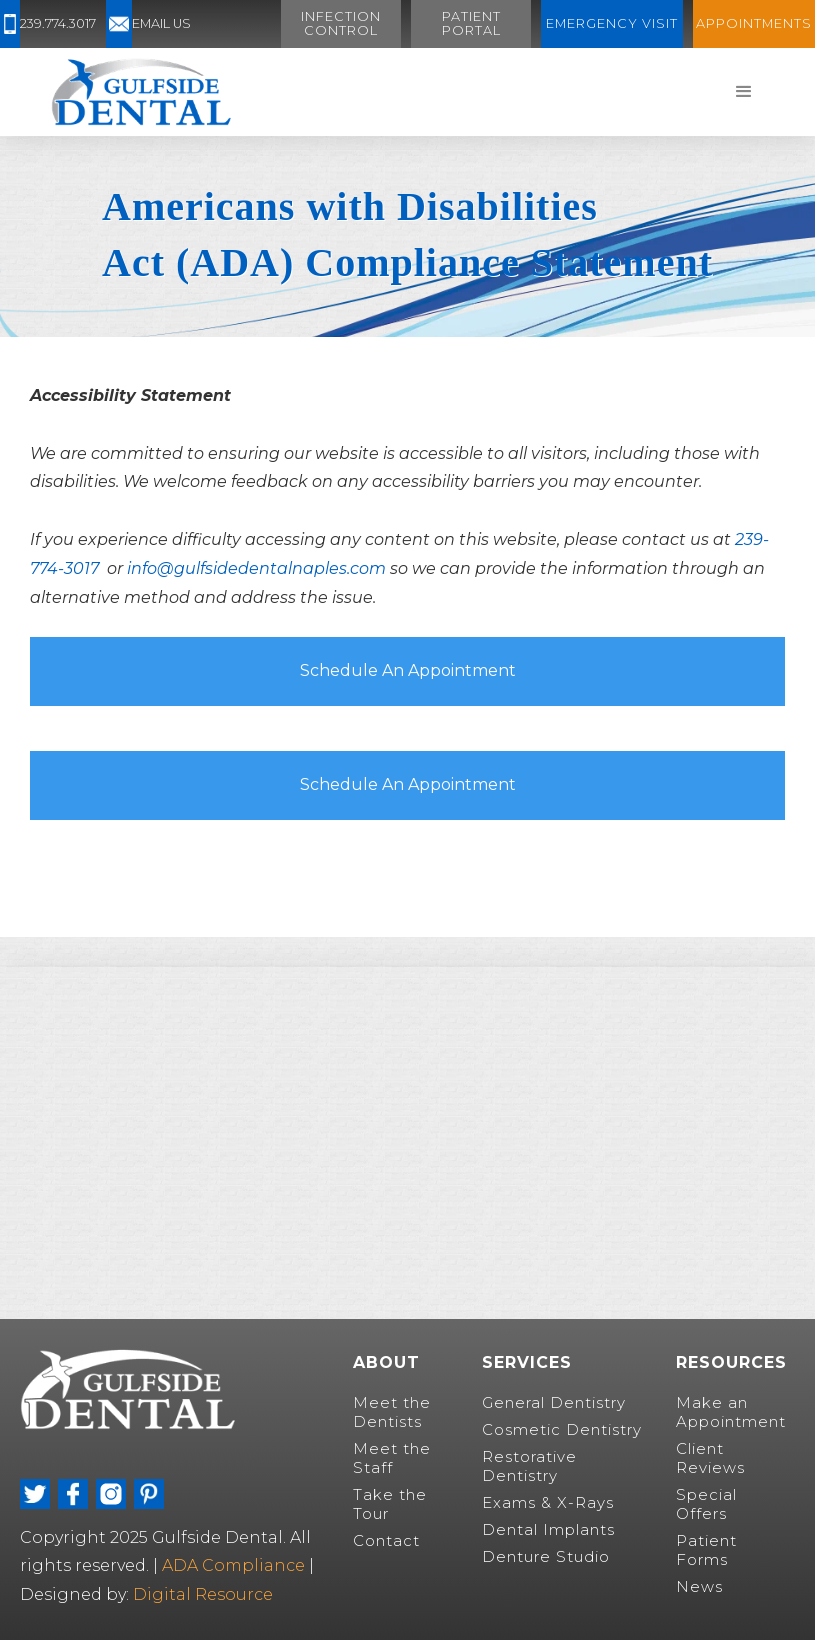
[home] (141, 92)
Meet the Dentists (392, 1412)
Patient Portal (471, 23)
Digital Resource (203, 1594)
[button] (744, 92)
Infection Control (341, 23)
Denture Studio (546, 1556)
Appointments (754, 23)
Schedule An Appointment (408, 670)
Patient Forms (706, 1550)
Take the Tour (390, 1504)
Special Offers (706, 1504)
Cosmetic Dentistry (562, 1429)
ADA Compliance (235, 1565)
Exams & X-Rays (548, 1502)
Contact (386, 1540)
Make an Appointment (731, 1412)
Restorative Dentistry (529, 1466)
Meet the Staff (392, 1458)
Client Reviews (710, 1458)
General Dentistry (554, 1402)
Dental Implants (548, 1529)
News (699, 1586)
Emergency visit (612, 23)
